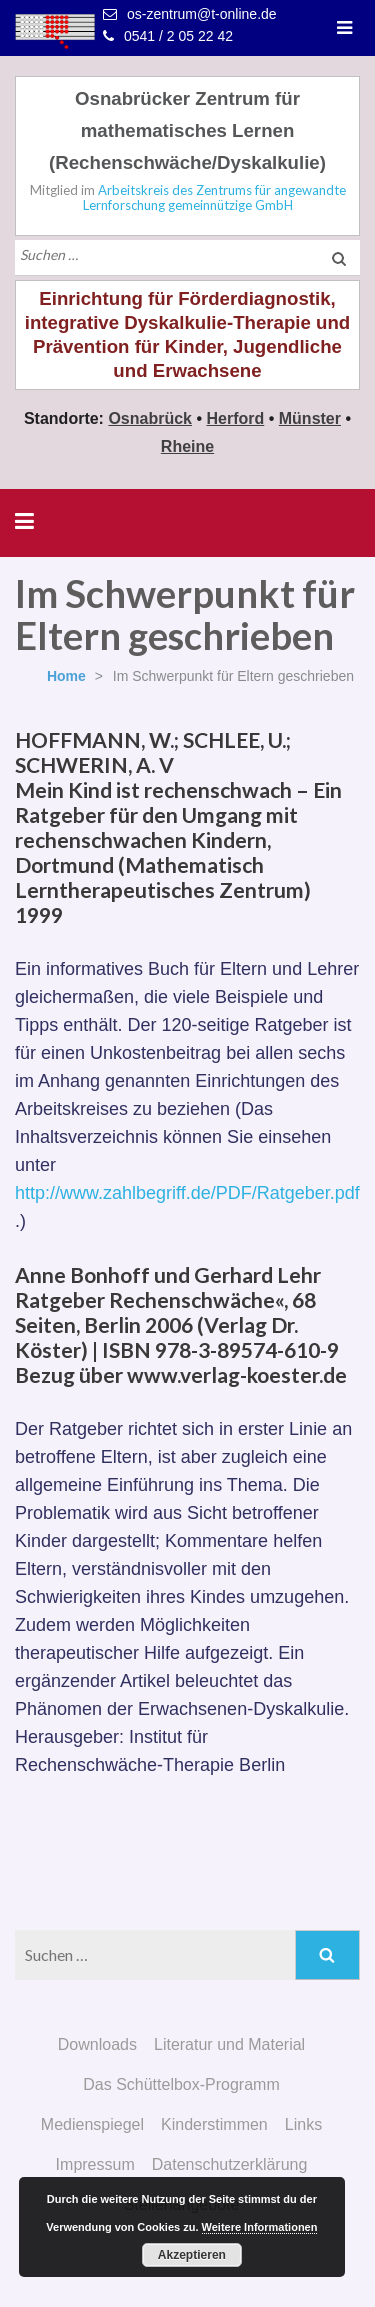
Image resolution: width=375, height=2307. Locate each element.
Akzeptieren (192, 2255)
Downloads (97, 2044)
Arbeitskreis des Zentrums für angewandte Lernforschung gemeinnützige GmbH (214, 197)
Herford (235, 418)
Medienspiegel (92, 2124)
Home (66, 676)
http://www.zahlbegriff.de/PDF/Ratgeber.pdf (187, 1193)
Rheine (187, 446)
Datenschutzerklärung (230, 2164)
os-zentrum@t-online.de (202, 14)
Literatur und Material (229, 2044)
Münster (310, 418)
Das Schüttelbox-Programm (181, 2084)
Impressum (95, 2164)
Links (303, 2124)
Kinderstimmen (214, 2124)
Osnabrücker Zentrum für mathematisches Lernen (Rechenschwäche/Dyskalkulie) (187, 130)
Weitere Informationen (260, 2227)
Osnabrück (150, 418)
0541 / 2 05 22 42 (178, 36)
